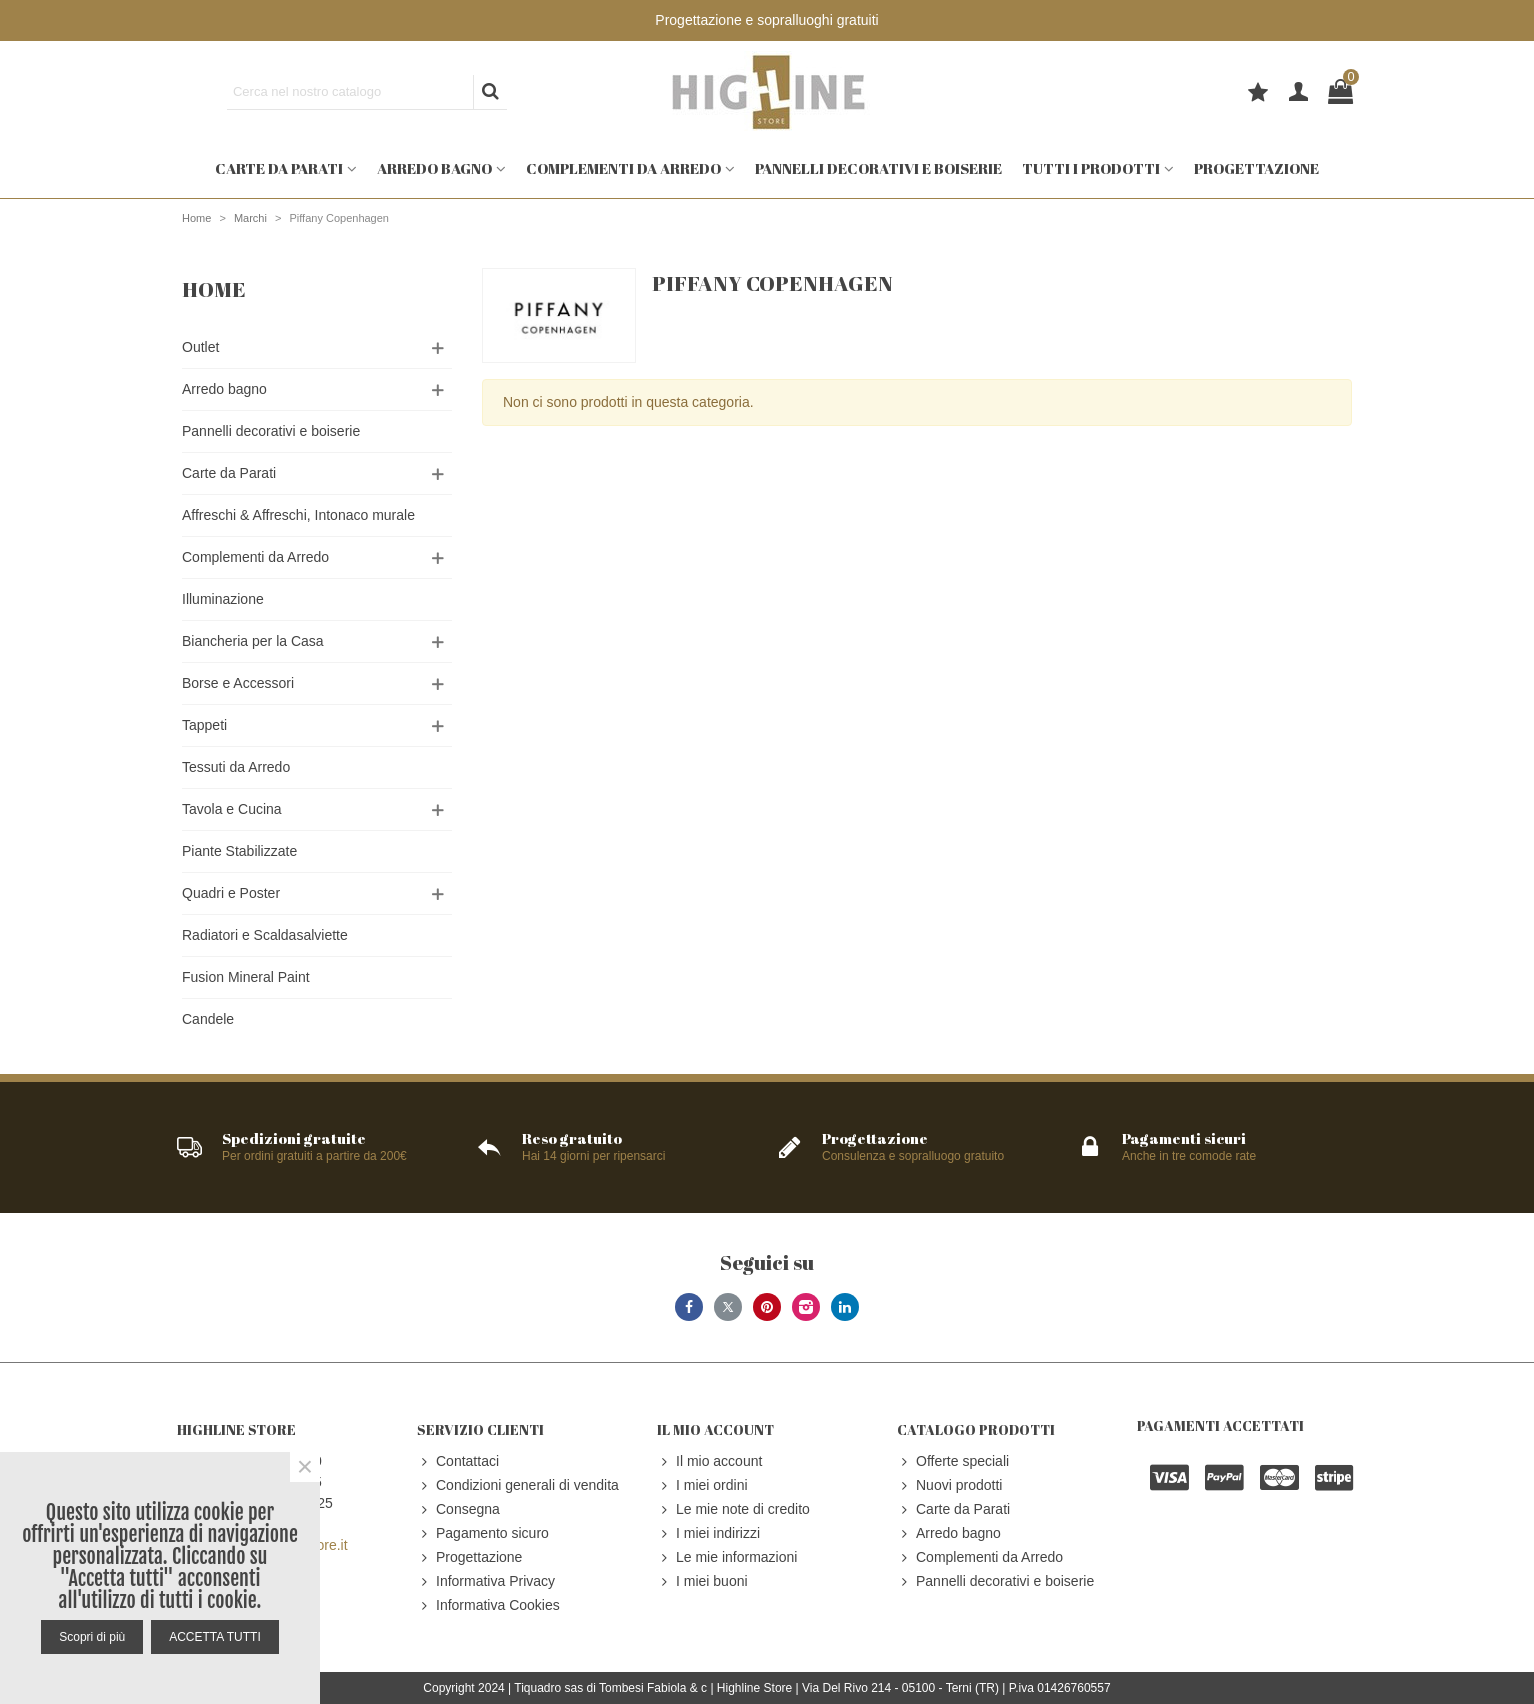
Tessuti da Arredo (236, 767)
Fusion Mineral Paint (246, 977)
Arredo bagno (434, 168)
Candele (208, 1019)
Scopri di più (92, 1637)
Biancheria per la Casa (253, 641)
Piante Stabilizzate (239, 851)
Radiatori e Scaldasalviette (265, 935)
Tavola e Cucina (232, 809)
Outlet (200, 347)
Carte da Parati (279, 168)
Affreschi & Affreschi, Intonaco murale (298, 515)
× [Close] (305, 1467)
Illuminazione (223, 599)
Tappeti (204, 725)
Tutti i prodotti (1091, 168)
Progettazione (1256, 168)
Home (214, 289)
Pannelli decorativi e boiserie (878, 168)
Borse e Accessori (238, 683)
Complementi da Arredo (623, 168)
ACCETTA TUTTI (215, 1637)
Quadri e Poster (231, 893)
